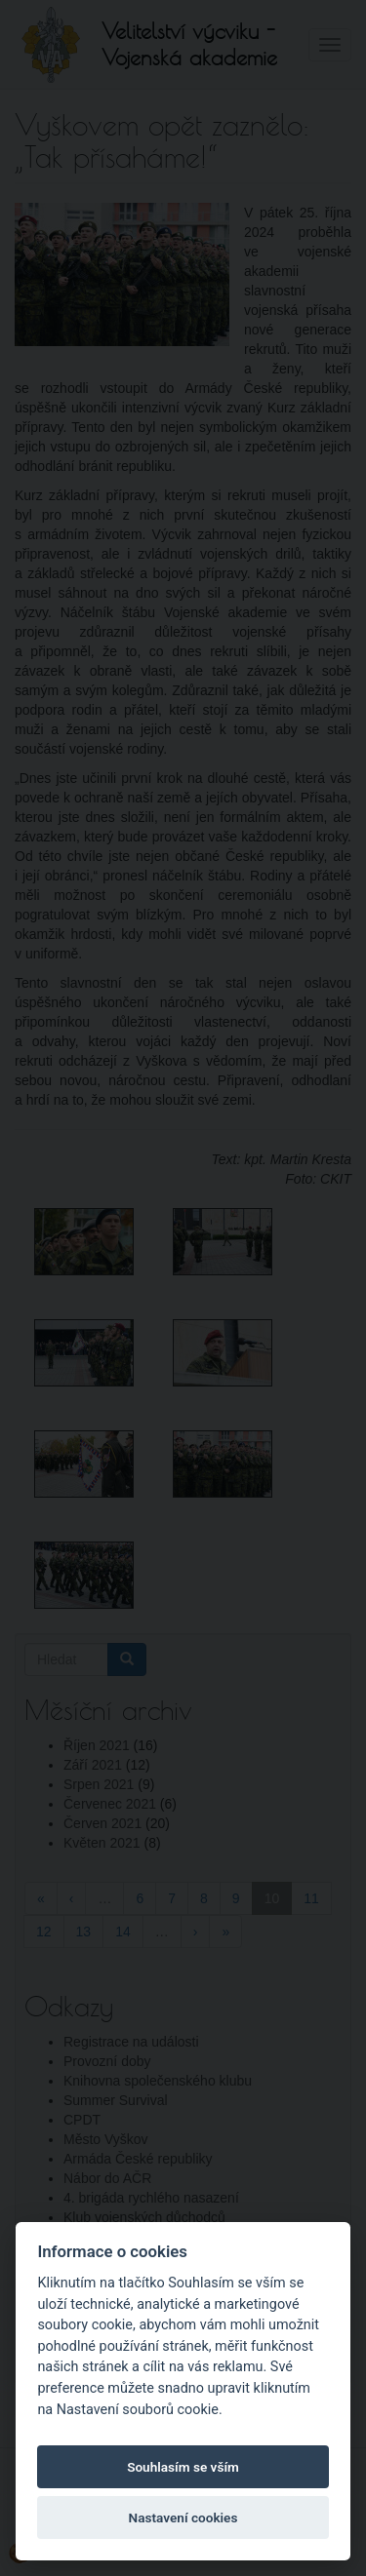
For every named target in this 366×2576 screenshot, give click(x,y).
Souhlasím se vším (183, 2467)
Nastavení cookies (183, 2517)
